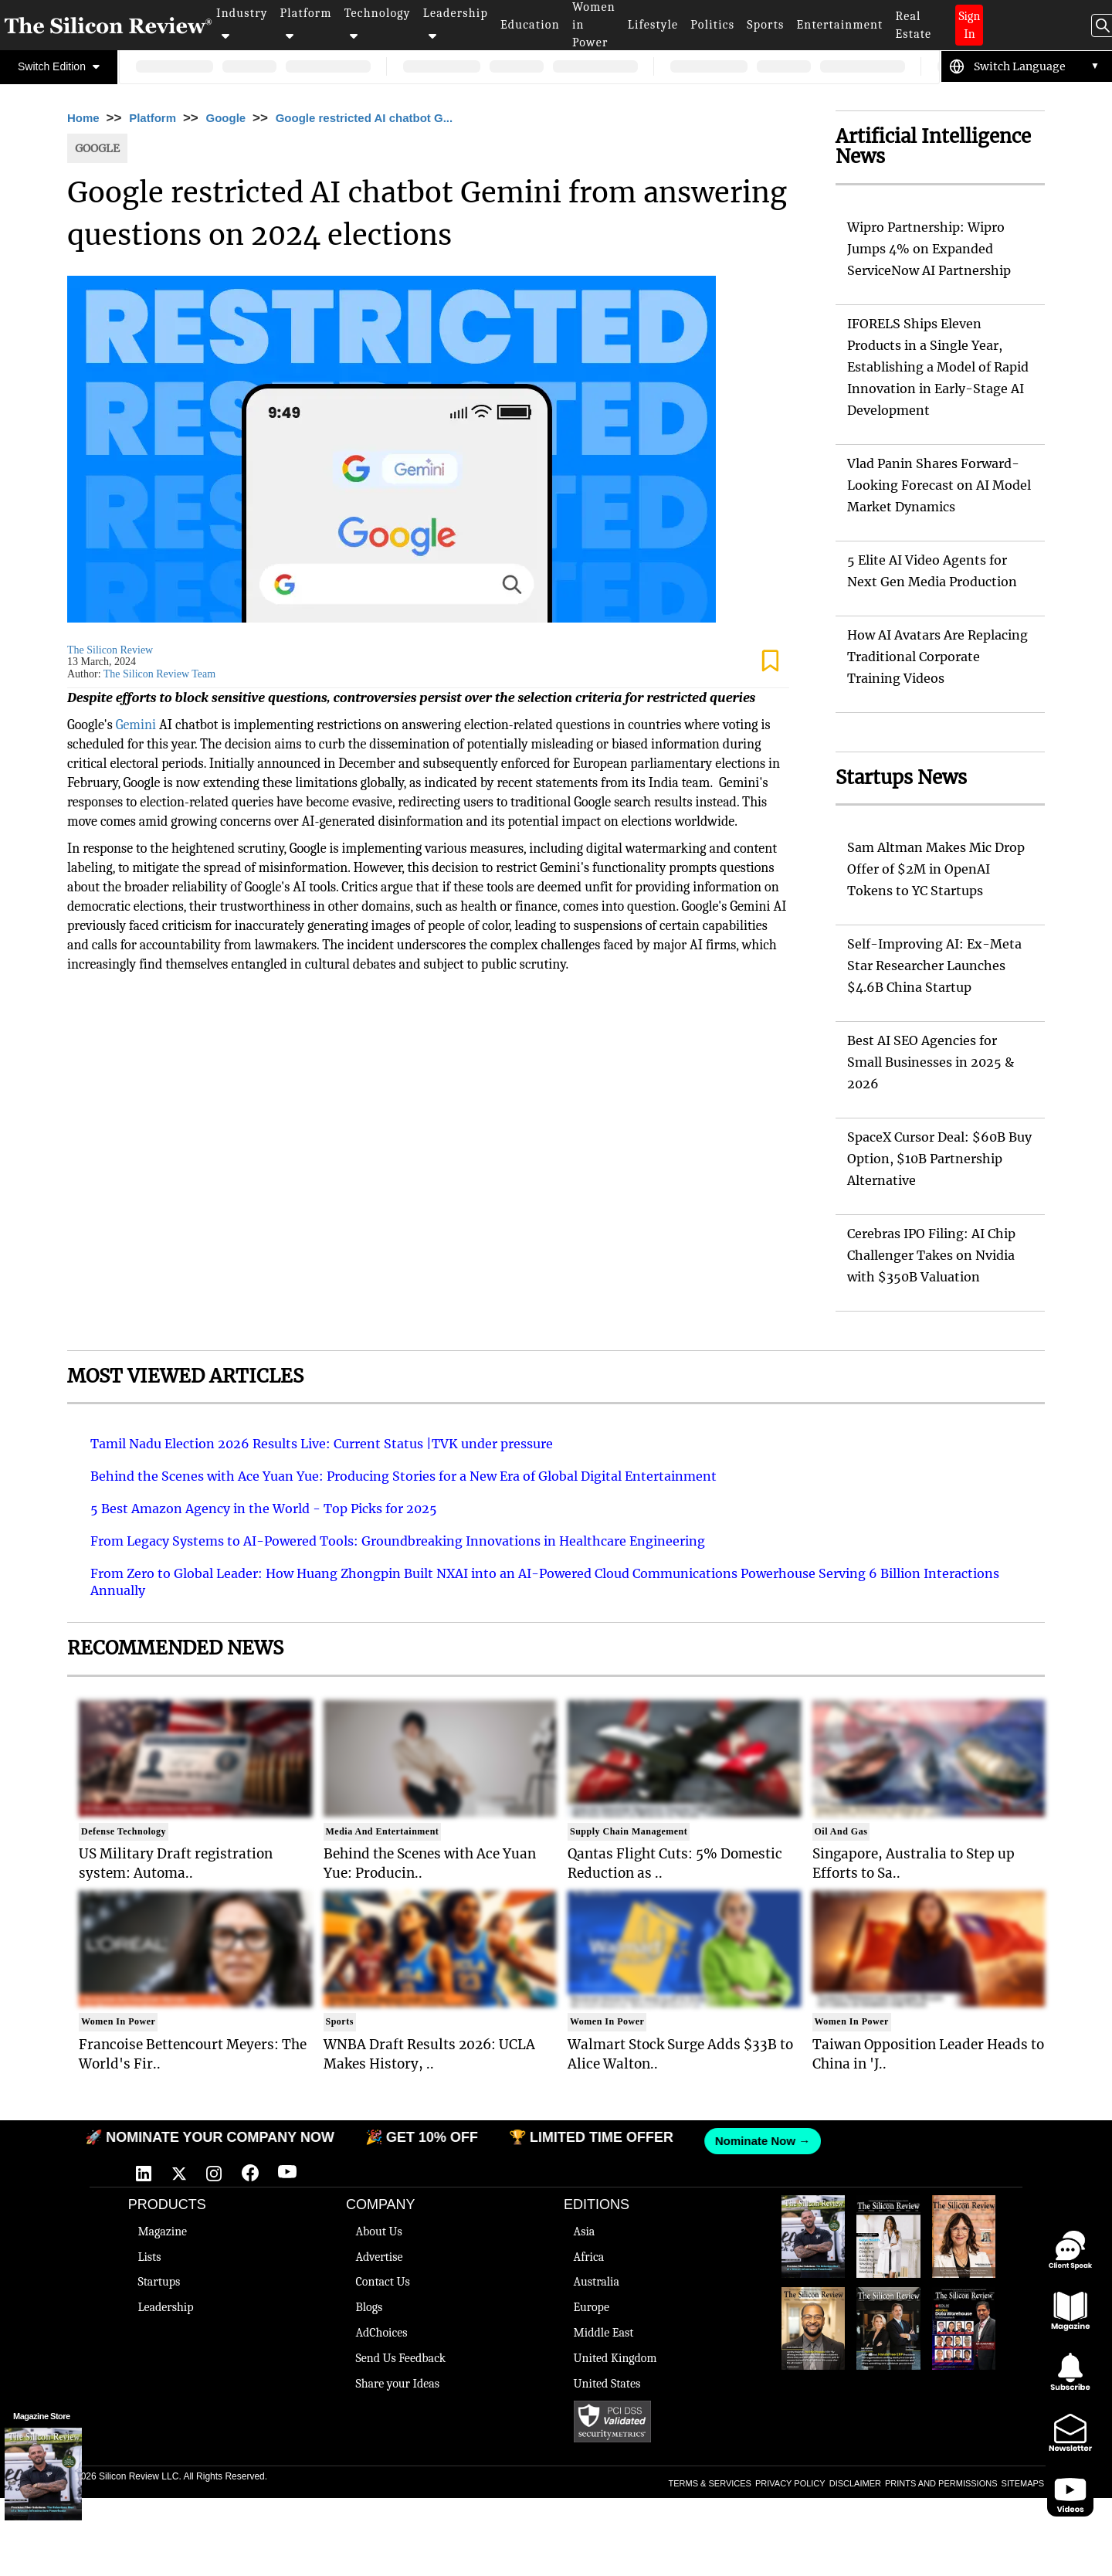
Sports (765, 25)
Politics (712, 25)
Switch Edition (59, 66)
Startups (158, 2282)
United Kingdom (615, 2358)
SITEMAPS (1023, 2483)
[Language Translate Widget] (1037, 66)
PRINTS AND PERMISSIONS (941, 2483)
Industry (242, 24)
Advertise (378, 2257)
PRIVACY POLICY (790, 2483)
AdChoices (381, 2333)
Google (226, 117)
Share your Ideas (397, 2384)
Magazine (162, 2231)
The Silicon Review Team (159, 674)
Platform (306, 24)
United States (607, 2384)
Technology (377, 24)
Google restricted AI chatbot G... (364, 117)
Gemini (136, 725)
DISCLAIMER (855, 2483)
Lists (149, 2257)
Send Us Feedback (400, 2358)
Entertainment (840, 25)
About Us (378, 2231)
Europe (591, 2307)
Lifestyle (653, 25)
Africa (589, 2257)
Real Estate (913, 25)
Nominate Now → (752, 2140)
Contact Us (382, 2282)
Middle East (604, 2333)
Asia (584, 2231)
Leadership (455, 24)
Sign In (969, 25)
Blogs (368, 2307)
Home (83, 117)
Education (530, 25)
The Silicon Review (110, 650)
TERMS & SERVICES (710, 2483)
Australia (596, 2282)
